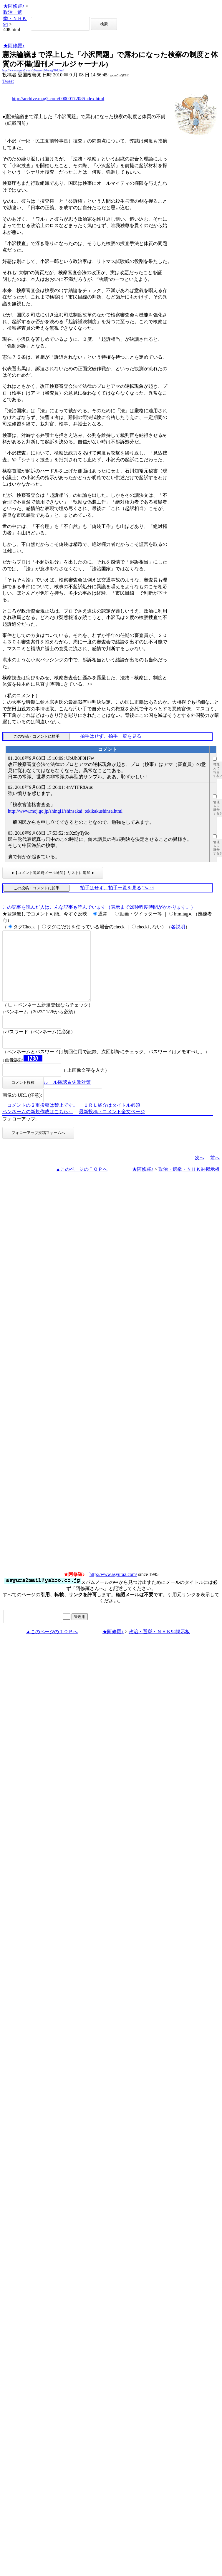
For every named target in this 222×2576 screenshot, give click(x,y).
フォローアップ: (19, 1133)
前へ (215, 1171)
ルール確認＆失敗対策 (67, 1096)
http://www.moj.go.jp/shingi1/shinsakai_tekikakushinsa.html (65, 811)
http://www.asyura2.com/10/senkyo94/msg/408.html (33, 70)
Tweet (8, 81)
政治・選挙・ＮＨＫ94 (15, 18)
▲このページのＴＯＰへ (81, 1183)
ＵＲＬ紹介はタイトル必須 (112, 1119)
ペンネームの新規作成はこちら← (37, 1125)
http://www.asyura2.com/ (113, 1588)
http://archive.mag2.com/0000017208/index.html (58, 98)
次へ (199, 1171)
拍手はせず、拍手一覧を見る (110, 736)
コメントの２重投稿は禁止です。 (42, 1119)
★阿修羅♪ (13, 6)
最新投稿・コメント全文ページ (112, 1125)
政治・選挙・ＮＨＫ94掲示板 (189, 1183)
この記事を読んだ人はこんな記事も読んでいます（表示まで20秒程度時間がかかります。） (99, 907)
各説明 (178, 926)
